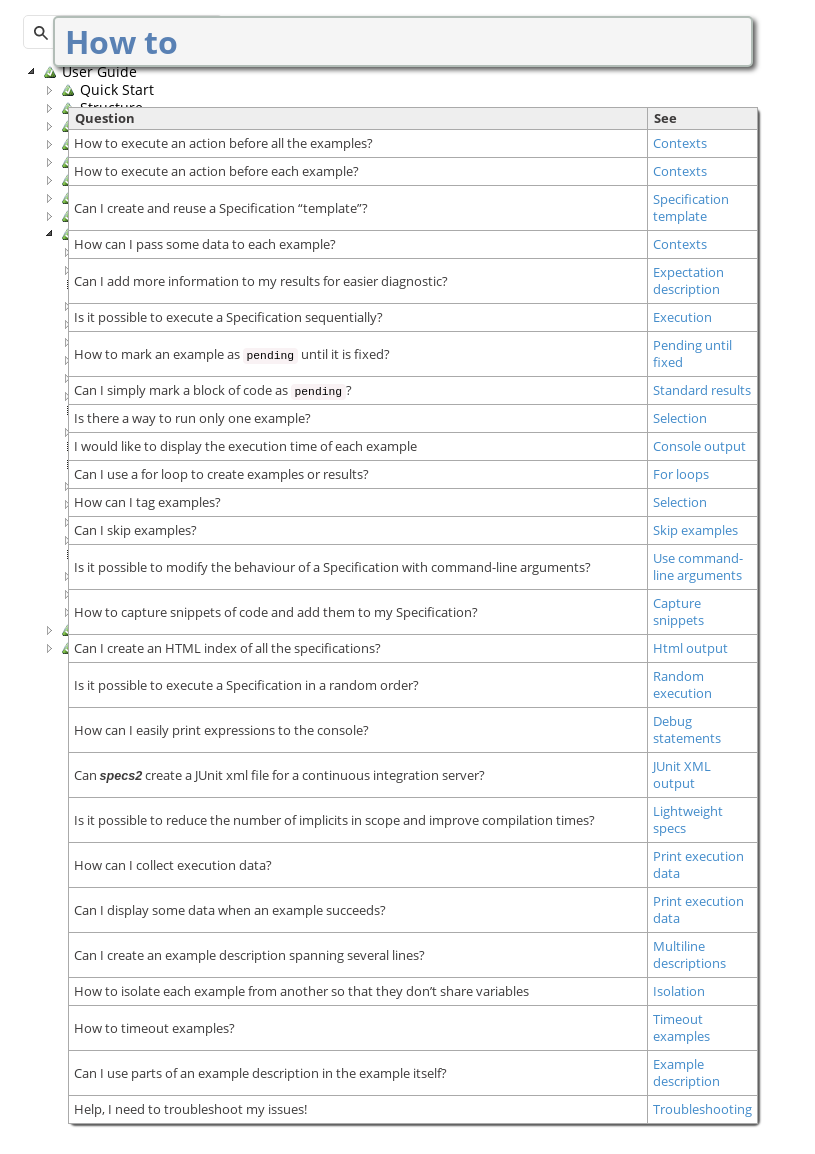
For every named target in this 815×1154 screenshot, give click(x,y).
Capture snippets (678, 612)
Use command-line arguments (698, 567)
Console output (699, 446)
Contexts (680, 143)
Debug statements (687, 730)
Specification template (691, 208)
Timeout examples (681, 1028)
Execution (682, 317)
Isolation (679, 991)
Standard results (702, 390)
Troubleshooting (702, 1109)
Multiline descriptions (689, 955)
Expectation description (688, 281)
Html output (690, 648)
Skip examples (695, 530)
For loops (681, 474)
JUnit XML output (682, 775)
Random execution (682, 685)
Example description (686, 1073)
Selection (680, 418)
